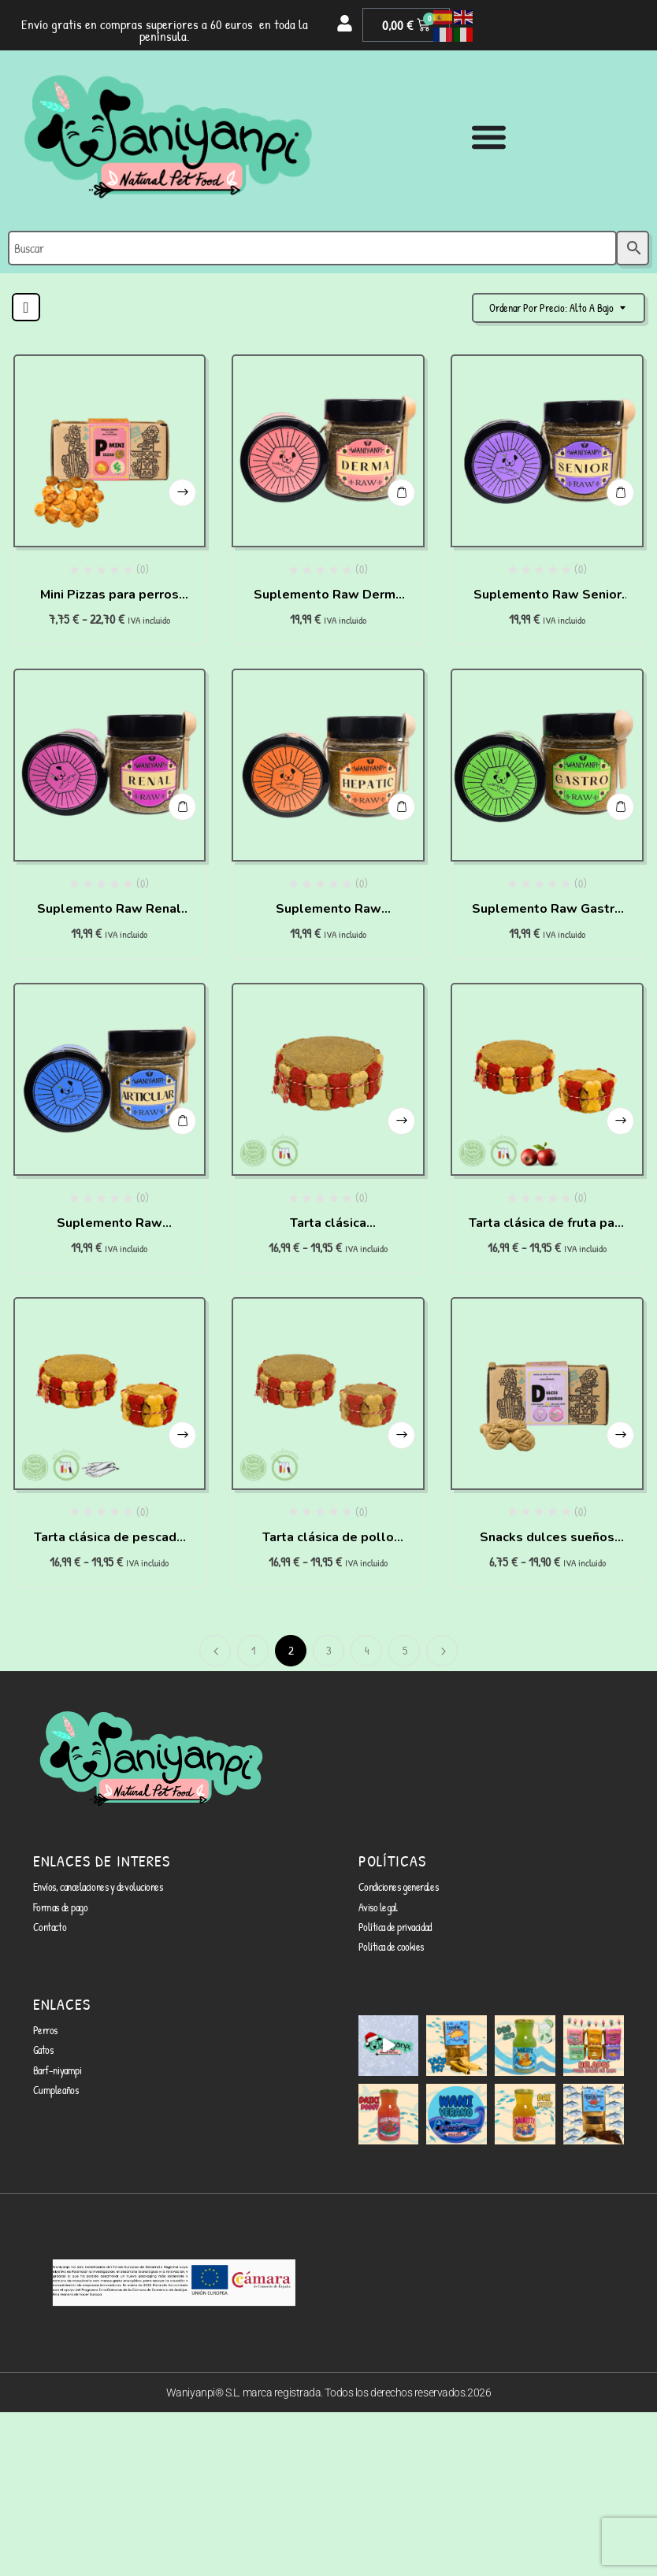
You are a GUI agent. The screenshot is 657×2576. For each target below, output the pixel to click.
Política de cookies (391, 1946)
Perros (45, 2029)
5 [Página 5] (405, 1650)
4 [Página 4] (367, 1650)
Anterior (215, 1650)
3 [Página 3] (329, 1650)
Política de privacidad (395, 1926)
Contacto (49, 1926)
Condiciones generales (398, 1886)
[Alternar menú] (488, 136)
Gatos (43, 2049)
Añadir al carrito (401, 492)
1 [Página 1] (253, 1650)
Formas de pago (60, 1907)
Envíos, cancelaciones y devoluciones (98, 1886)
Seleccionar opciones (182, 492)
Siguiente (442, 1650)
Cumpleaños (56, 2089)
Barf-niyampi (57, 2070)
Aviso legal (378, 1907)
